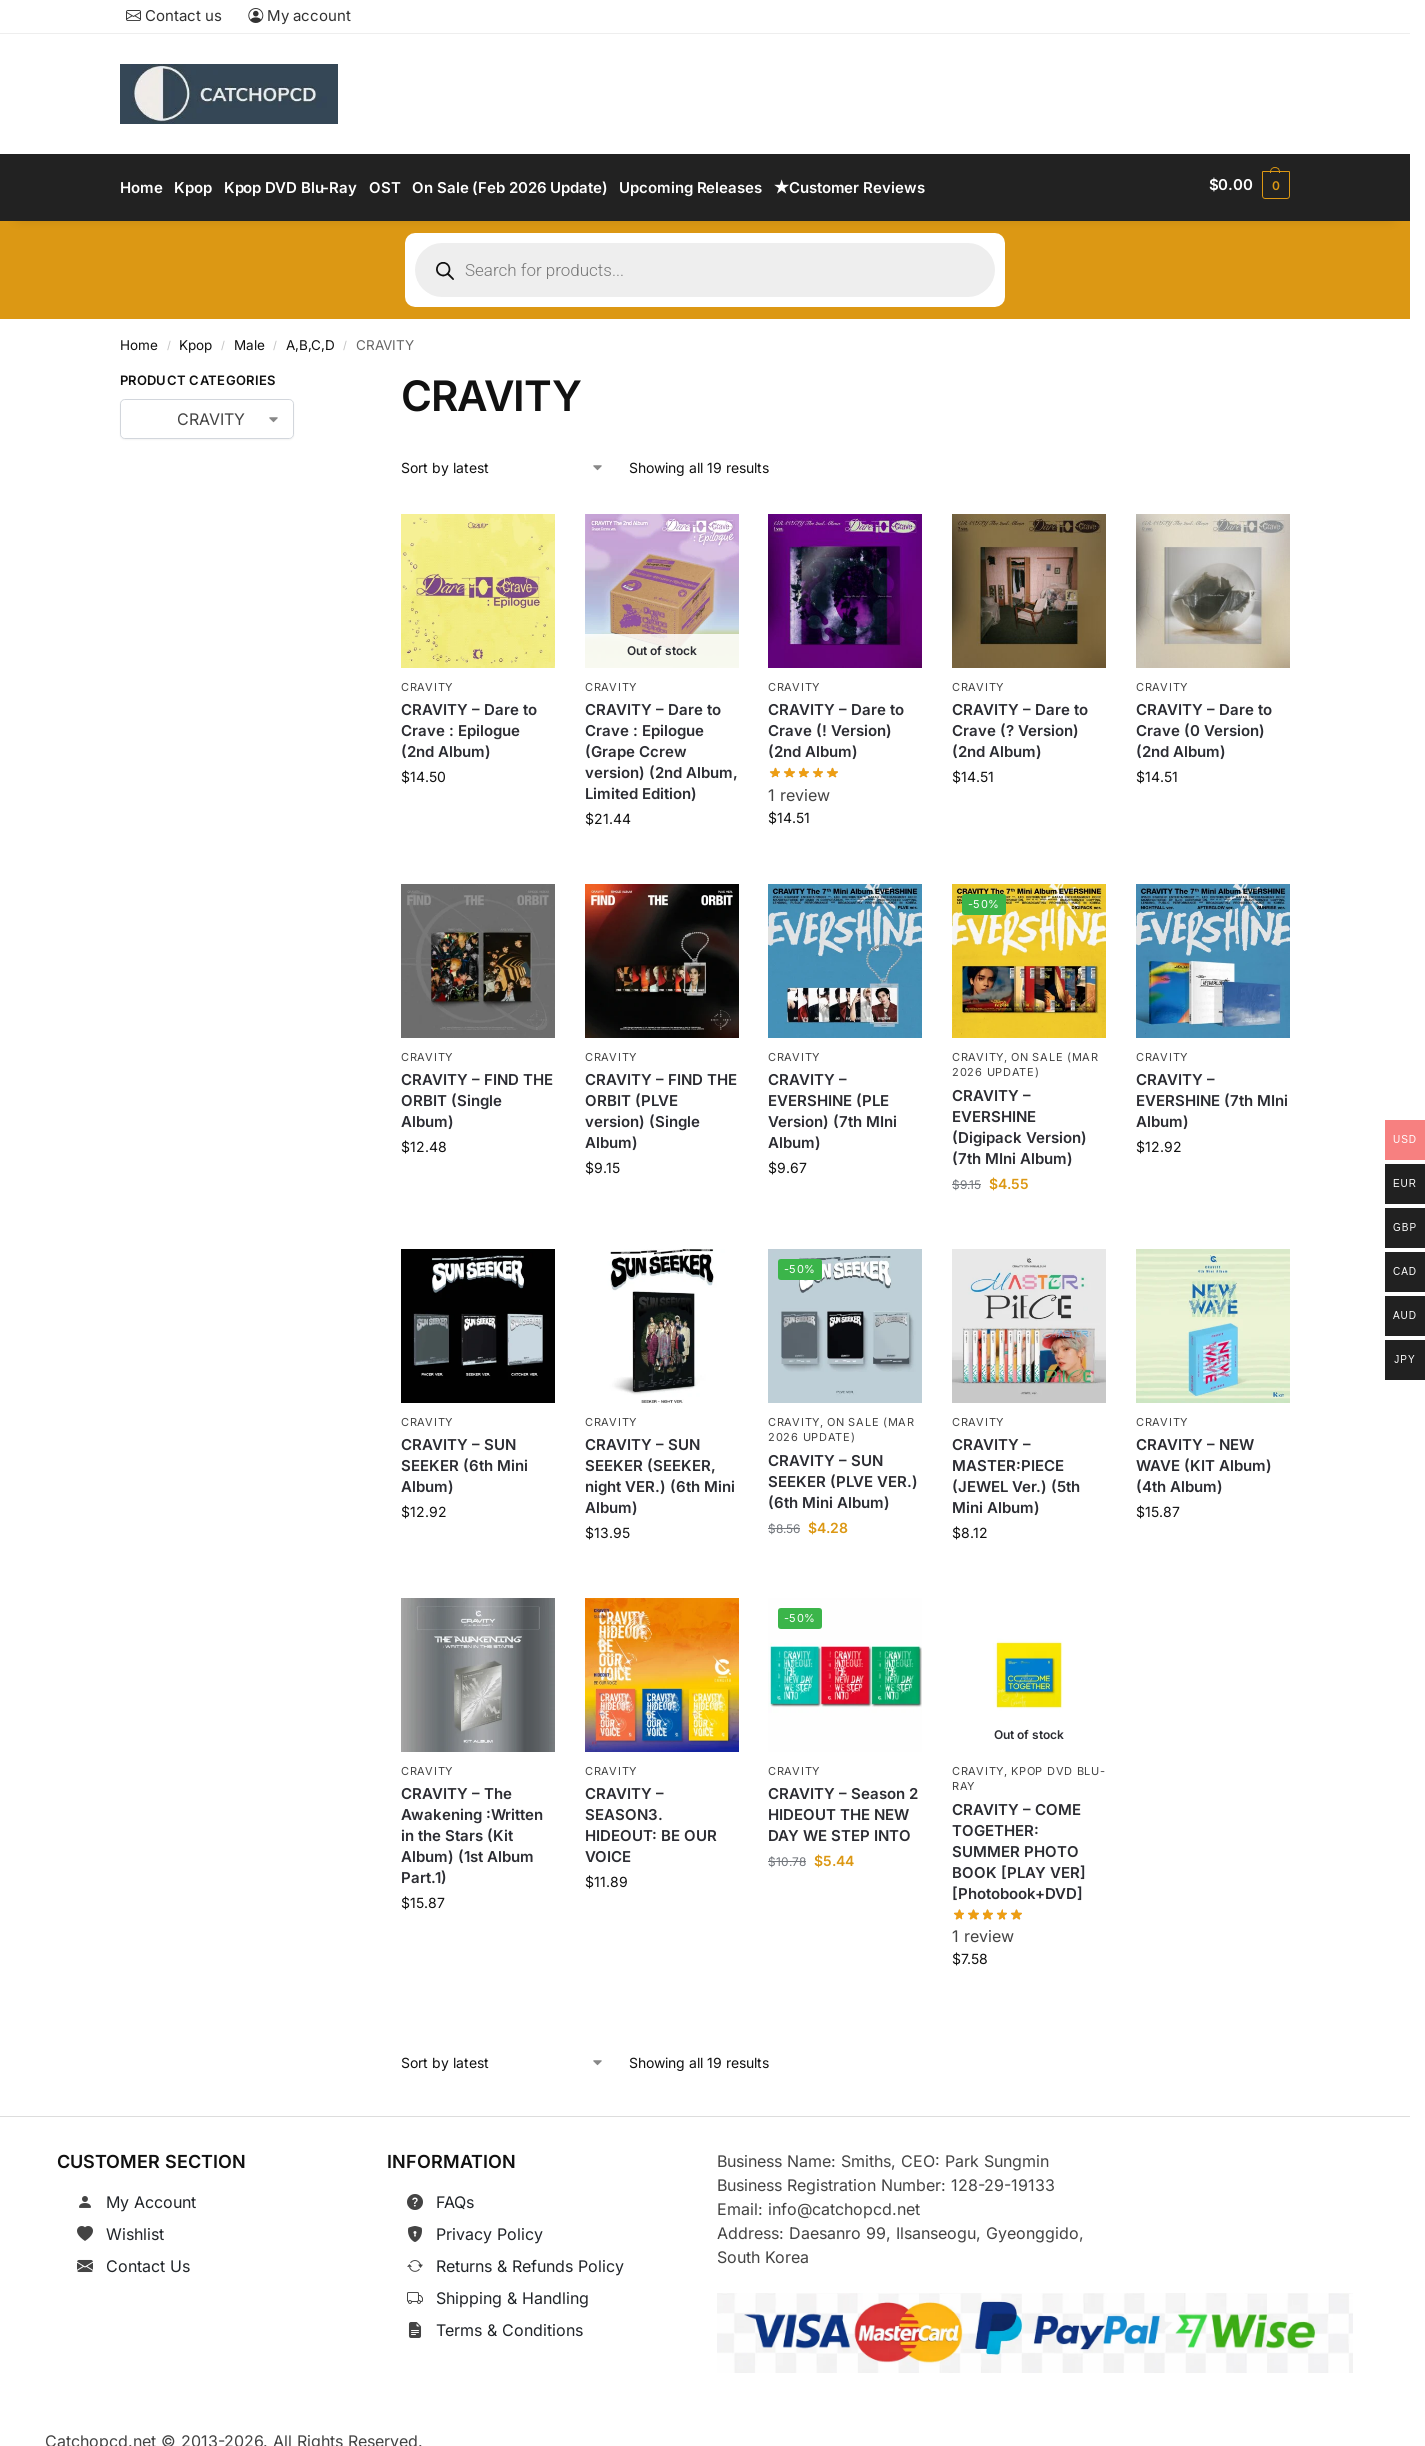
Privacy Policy (489, 2228)
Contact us (174, 15)
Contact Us (148, 2260)
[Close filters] (325, 378)
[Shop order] (503, 461)
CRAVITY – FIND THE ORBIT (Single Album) (477, 1094)
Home (139, 339)
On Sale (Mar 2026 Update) (1025, 1057)
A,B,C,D (310, 339)
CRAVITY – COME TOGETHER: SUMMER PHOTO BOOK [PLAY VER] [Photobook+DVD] (1019, 1844)
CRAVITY (427, 680)
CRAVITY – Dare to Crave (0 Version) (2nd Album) (1204, 723)
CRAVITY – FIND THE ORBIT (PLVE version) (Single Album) (661, 1105)
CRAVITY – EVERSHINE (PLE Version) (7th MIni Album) (832, 1105)
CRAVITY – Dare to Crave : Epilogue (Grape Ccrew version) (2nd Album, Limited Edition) (661, 744)
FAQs (455, 2196)
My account (299, 15)
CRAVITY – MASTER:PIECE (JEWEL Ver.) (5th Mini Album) (1016, 1469)
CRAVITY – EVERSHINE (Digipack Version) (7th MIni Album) (1019, 1120)
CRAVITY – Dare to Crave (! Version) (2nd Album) (836, 723)
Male (249, 339)
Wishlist (135, 2228)
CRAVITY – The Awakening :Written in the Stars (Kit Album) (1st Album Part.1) (472, 1828)
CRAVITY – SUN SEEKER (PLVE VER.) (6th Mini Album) (843, 1474)
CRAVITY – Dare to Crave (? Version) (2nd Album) (1020, 723)
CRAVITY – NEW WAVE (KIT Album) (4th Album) (1204, 1458)
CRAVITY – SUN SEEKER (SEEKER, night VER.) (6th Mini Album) (660, 1469)
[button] (1249, 185)
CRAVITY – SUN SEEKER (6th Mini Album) (464, 1458)
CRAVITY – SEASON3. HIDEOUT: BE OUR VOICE (651, 1818)
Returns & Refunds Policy (530, 2260)
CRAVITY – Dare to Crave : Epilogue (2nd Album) (469, 723)
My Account (151, 2196)
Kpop (195, 339)
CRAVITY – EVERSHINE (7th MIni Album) (1212, 1094)
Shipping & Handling (512, 2292)
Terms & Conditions (509, 2324)
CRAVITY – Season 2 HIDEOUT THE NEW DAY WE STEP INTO (843, 1807)
